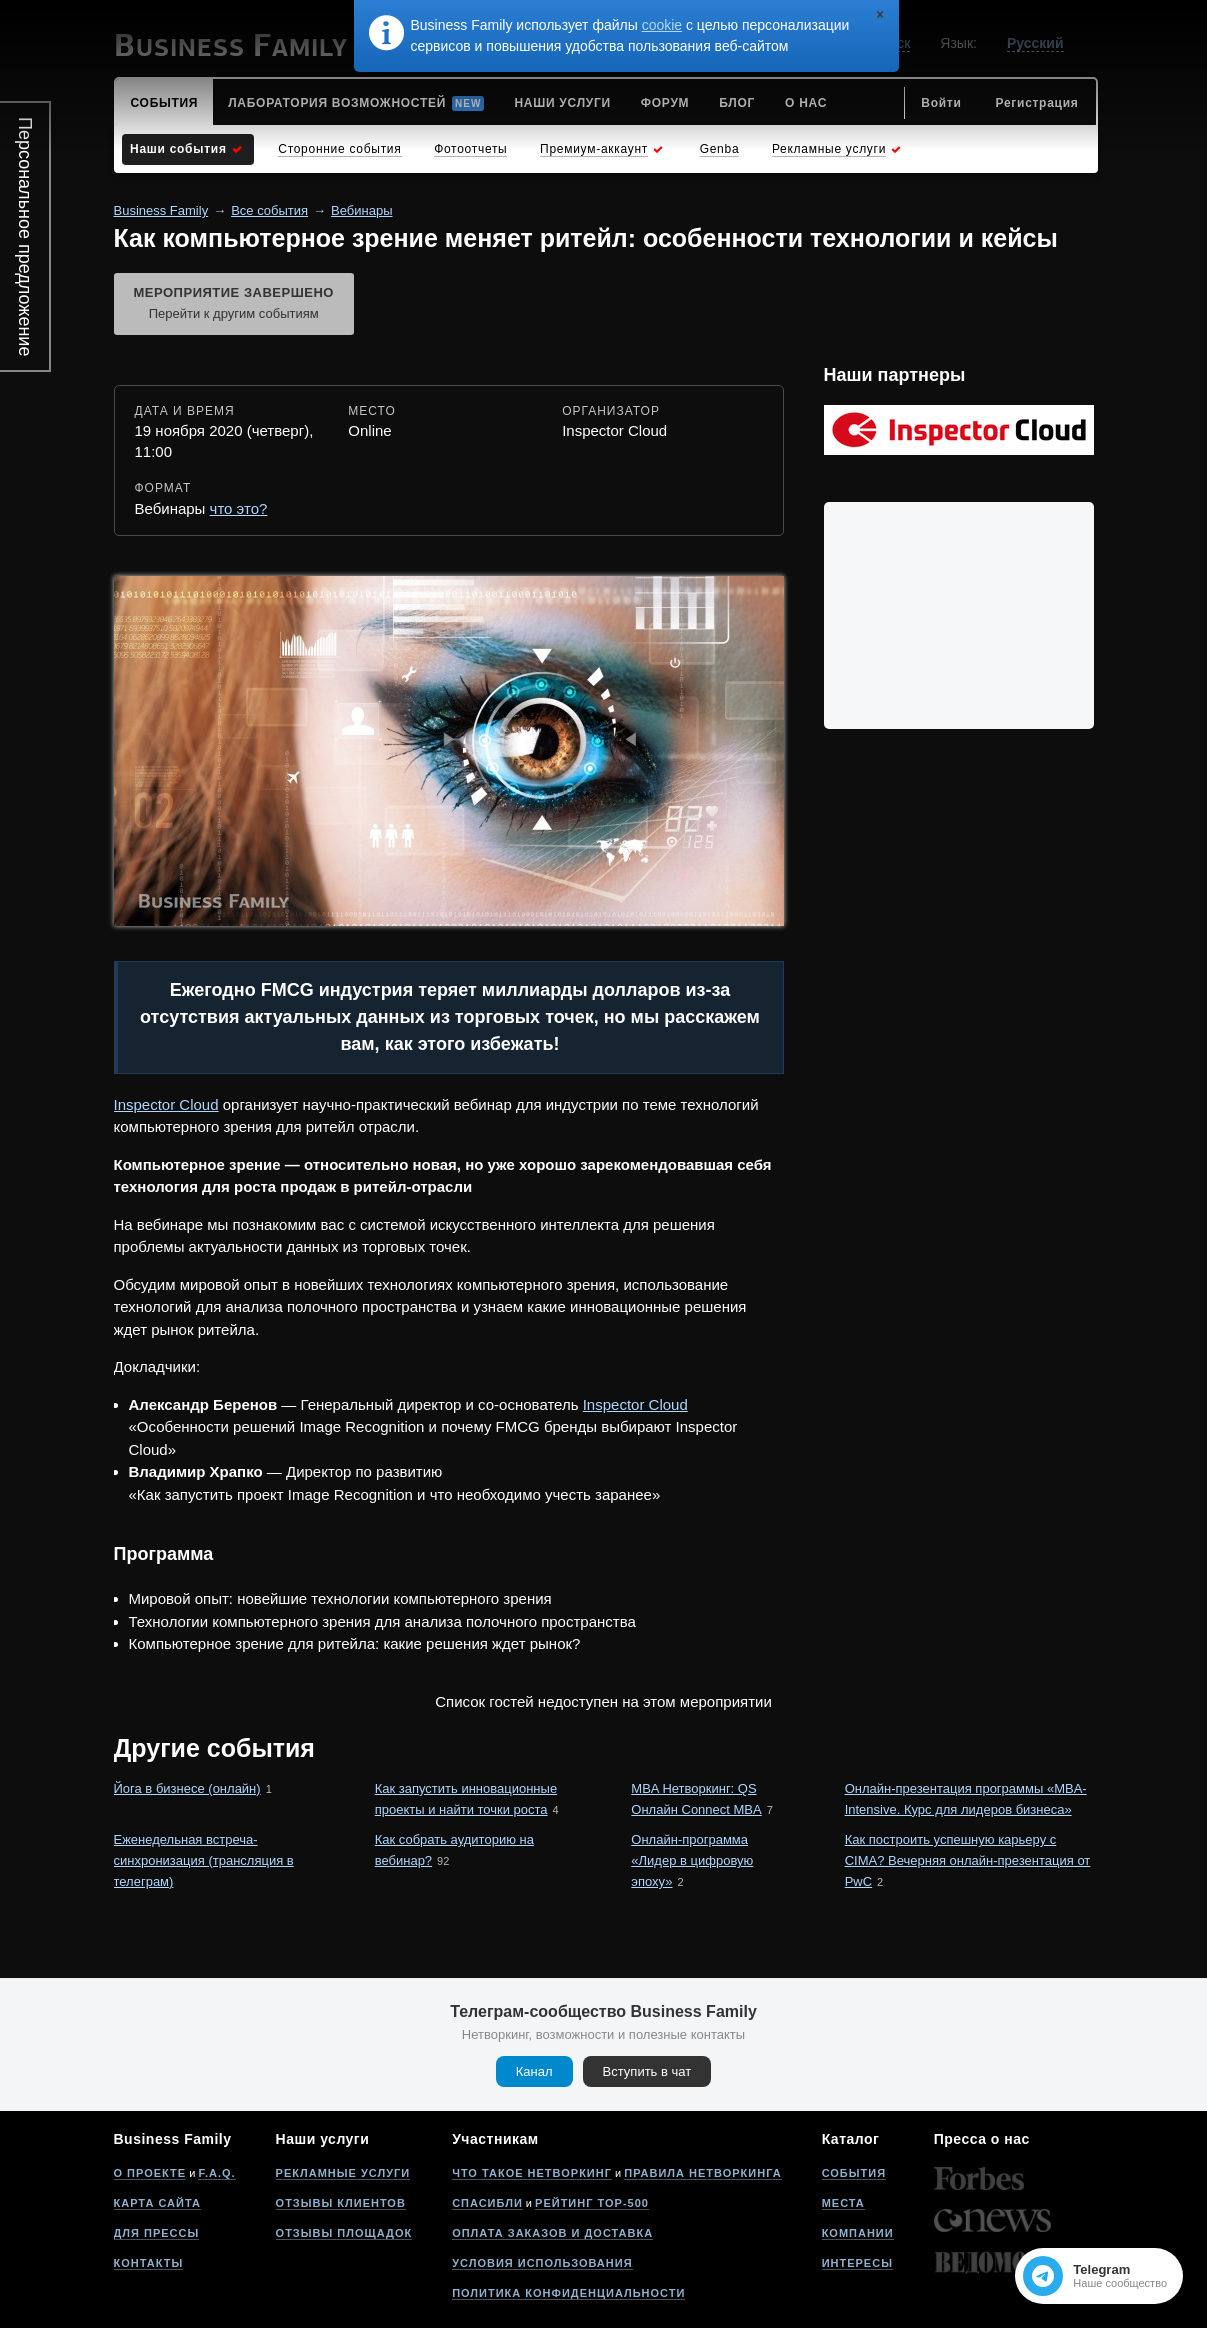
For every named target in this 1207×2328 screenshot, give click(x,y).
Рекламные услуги (343, 2173)
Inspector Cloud (166, 1104)
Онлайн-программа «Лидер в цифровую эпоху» (692, 1860)
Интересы (857, 2263)
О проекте (150, 2173)
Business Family (161, 210)
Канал (534, 2071)
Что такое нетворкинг (532, 2173)
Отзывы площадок (344, 2233)
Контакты (149, 2263)
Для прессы (157, 2233)
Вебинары (361, 210)
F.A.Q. (216, 2173)
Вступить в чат (647, 2071)
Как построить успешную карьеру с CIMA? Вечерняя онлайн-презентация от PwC (968, 1860)
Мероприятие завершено (234, 305)
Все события (269, 210)
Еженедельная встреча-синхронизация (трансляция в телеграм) (204, 1860)
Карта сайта (157, 2203)
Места (843, 2203)
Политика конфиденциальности (568, 2293)
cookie (662, 25)
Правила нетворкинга (702, 2173)
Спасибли (487, 2203)
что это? (239, 508)
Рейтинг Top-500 (592, 2203)
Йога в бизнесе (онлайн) (187, 1788)
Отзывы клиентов (341, 2203)
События (854, 2173)
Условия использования (542, 2263)
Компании (858, 2233)
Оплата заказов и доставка (552, 2233)
